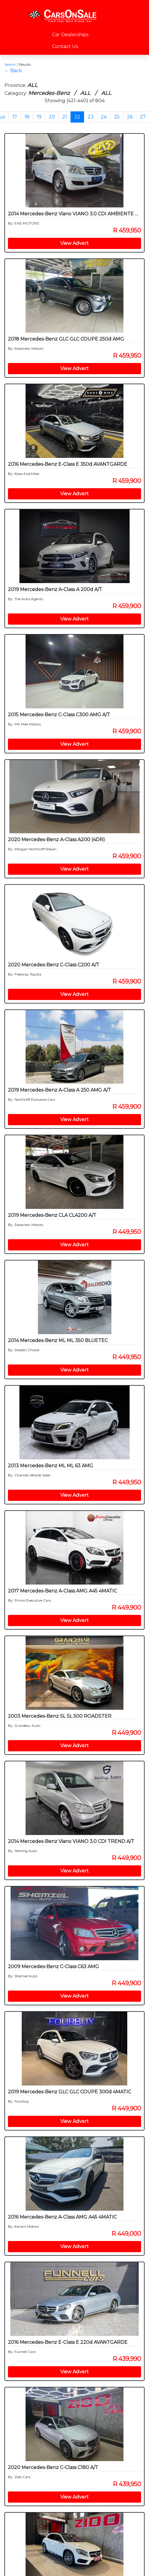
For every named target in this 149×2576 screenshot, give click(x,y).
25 (117, 117)
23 (90, 117)
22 (77, 117)
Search (10, 64)
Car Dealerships (70, 34)
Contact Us (65, 46)
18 (26, 117)
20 (52, 117)
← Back (13, 70)
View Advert (74, 243)
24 (104, 117)
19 (39, 117)
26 (130, 117)
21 (64, 117)
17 (14, 117)
